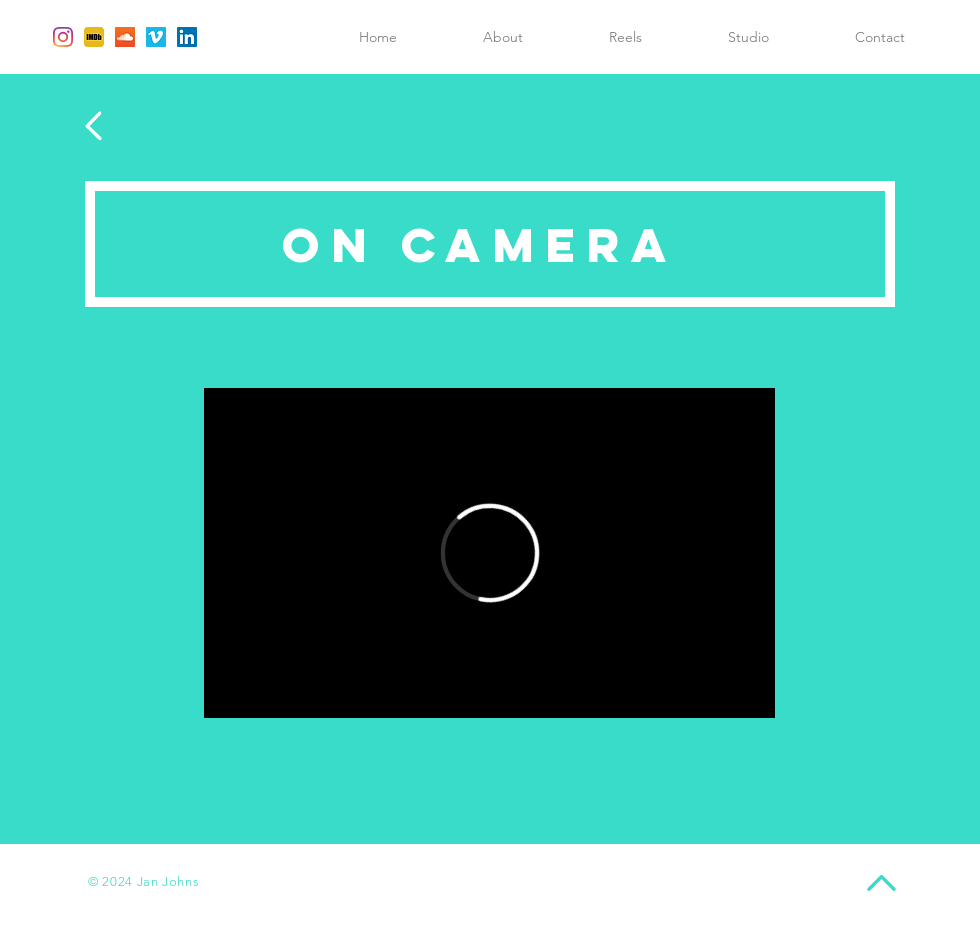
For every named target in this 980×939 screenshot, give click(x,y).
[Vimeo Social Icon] (156, 37)
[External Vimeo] (489, 553)
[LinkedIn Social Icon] (187, 37)
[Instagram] (63, 37)
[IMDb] (94, 37)
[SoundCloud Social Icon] (125, 37)
